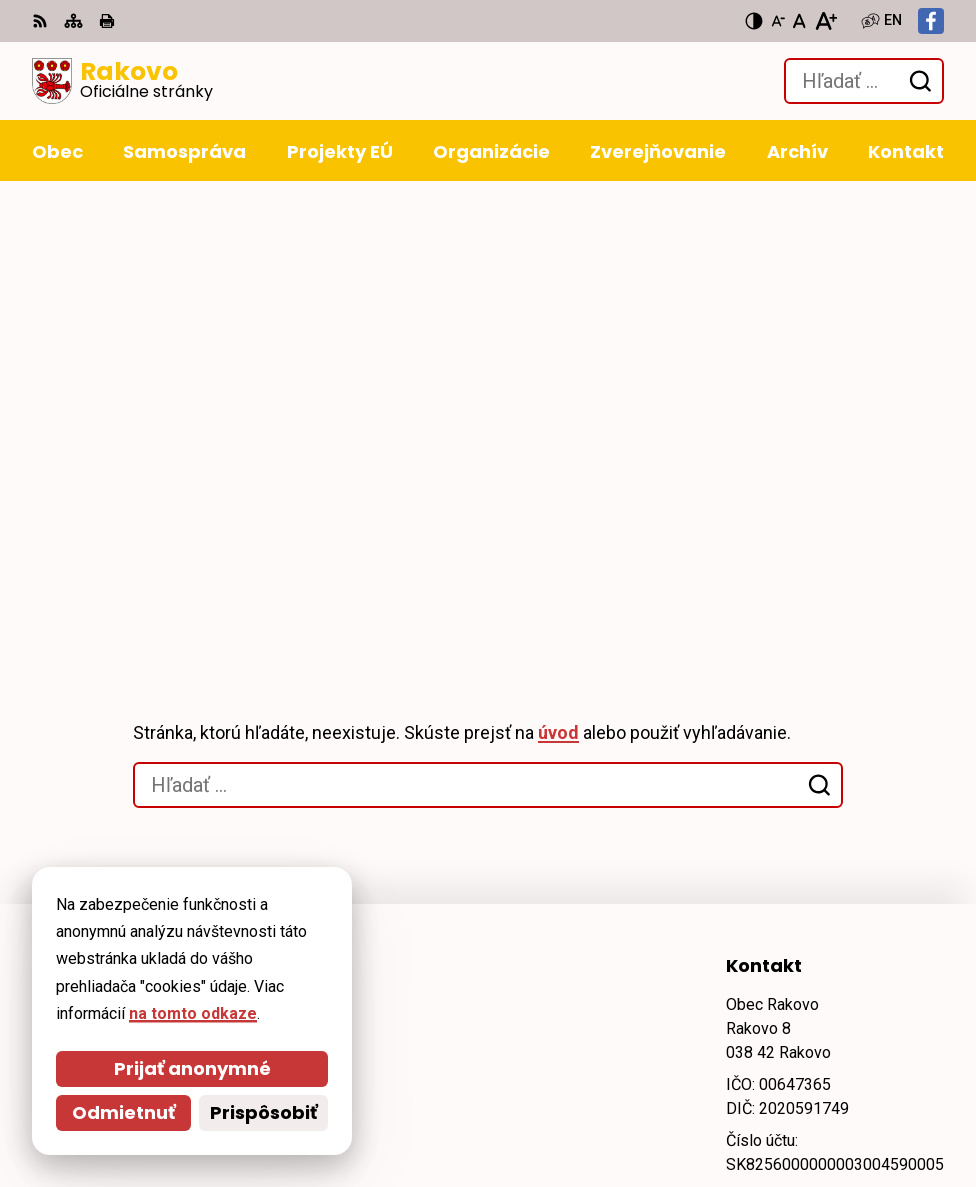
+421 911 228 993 (791, 779)
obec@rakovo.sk (790, 803)
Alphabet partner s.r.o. (305, 951)
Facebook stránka (794, 827)
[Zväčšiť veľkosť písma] (825, 21)
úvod (558, 291)
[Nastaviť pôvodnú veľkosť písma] (799, 21)
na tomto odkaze (90, 1013)
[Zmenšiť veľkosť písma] (778, 21)
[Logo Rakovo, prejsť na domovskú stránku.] (122, 81)
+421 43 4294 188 (791, 755)
